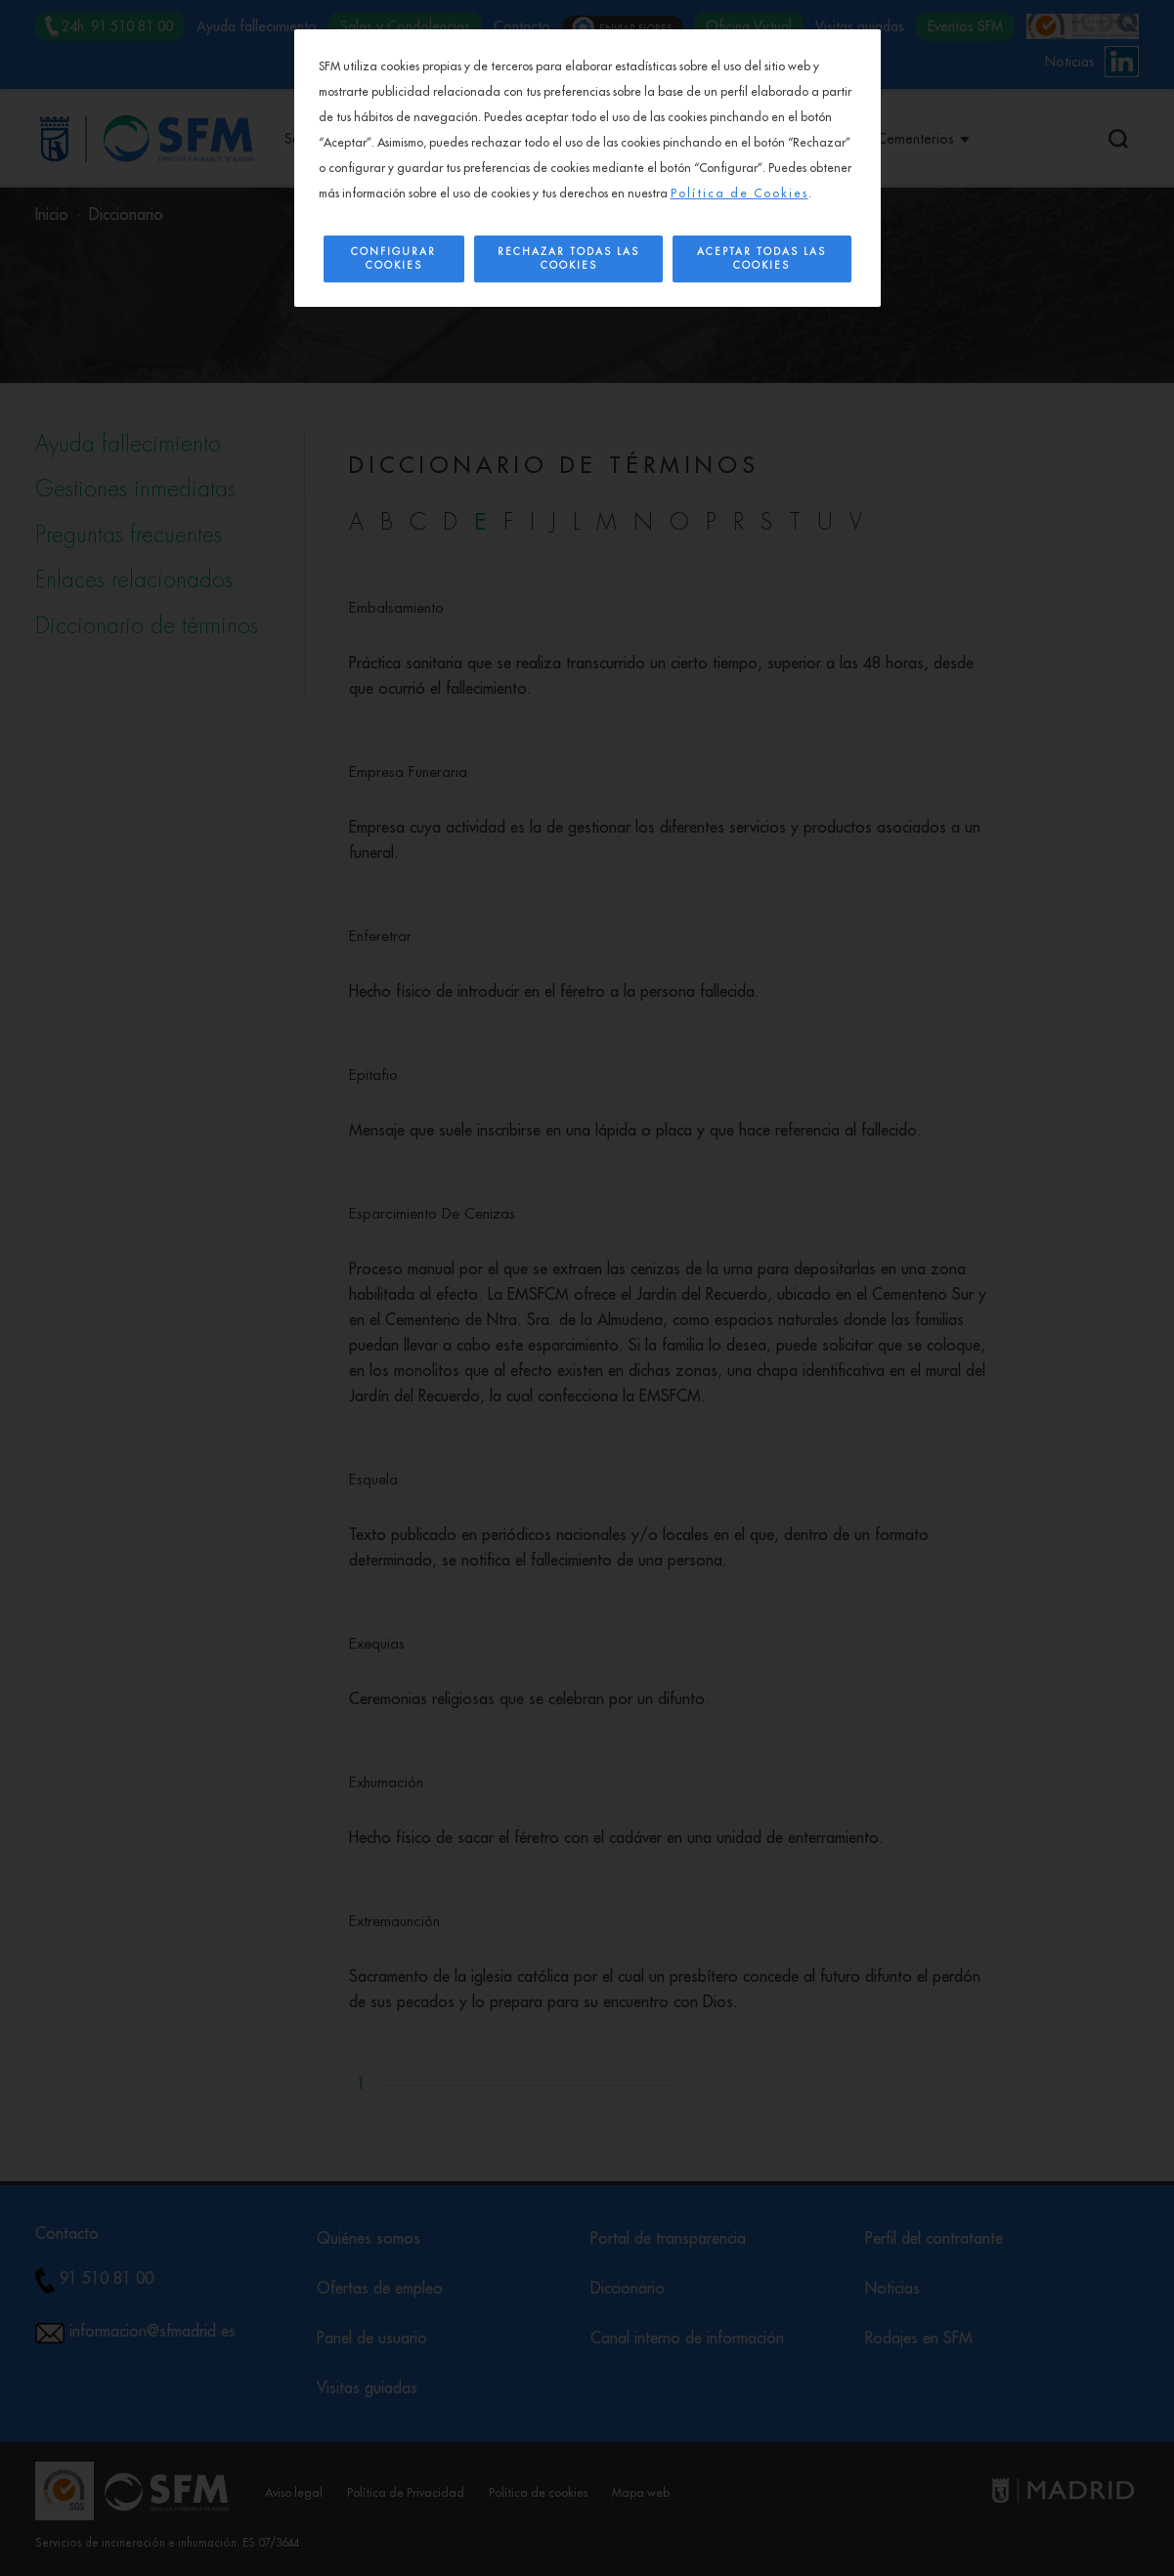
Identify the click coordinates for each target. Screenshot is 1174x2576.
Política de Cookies (739, 193)
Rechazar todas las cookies (568, 259)
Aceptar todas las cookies (761, 259)
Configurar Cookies (393, 259)
